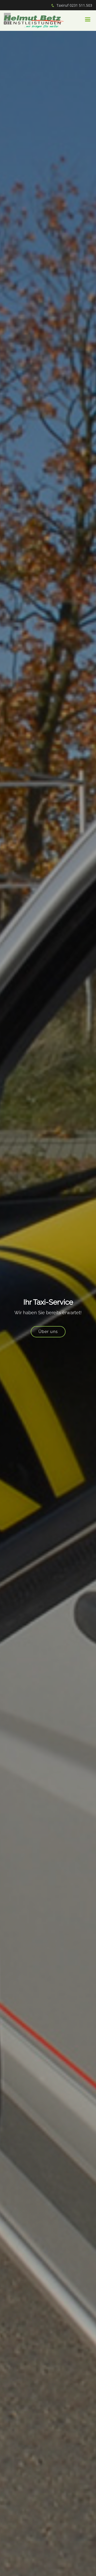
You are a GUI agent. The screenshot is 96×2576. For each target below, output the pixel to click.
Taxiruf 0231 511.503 (74, 5)
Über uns (48, 1331)
